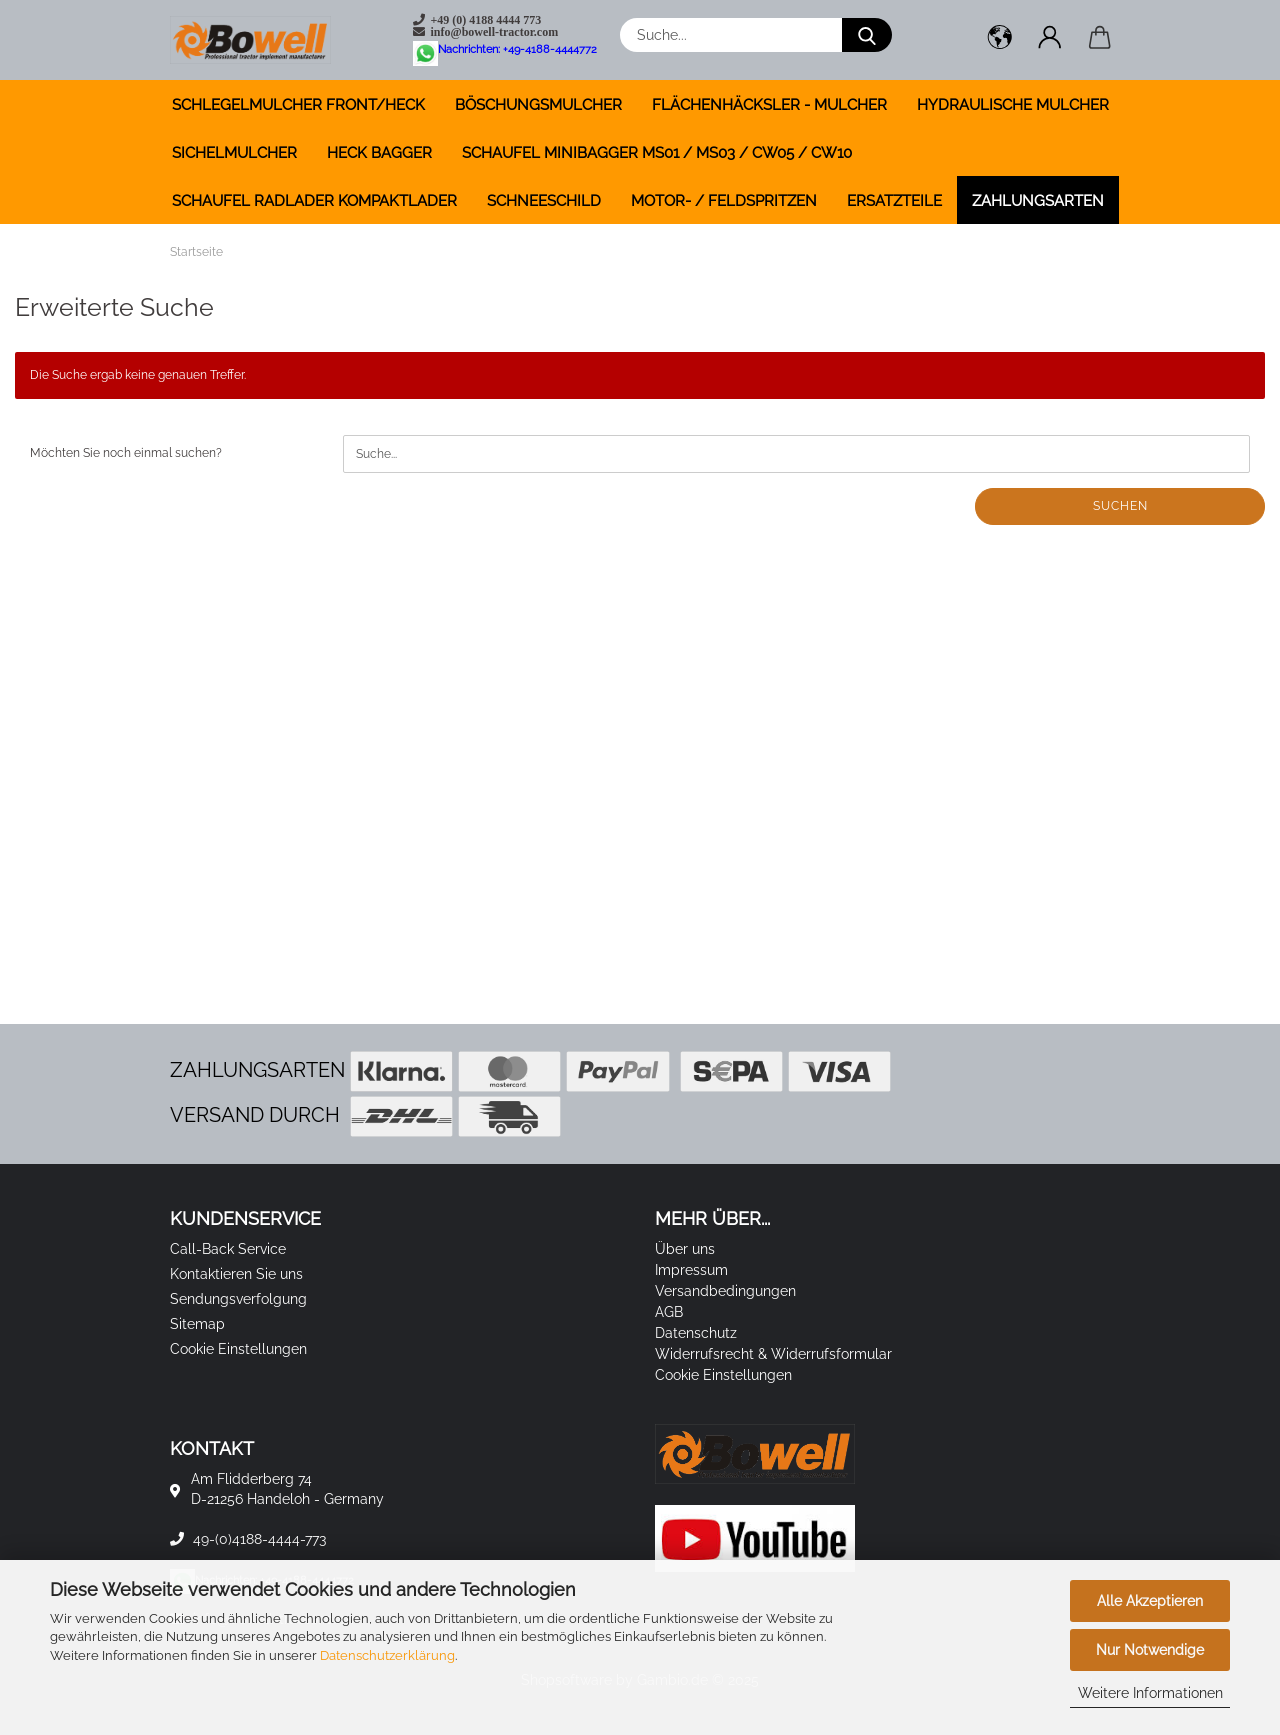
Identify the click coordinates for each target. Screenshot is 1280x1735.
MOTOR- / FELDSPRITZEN (724, 201)
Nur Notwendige (1150, 1650)
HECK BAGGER (379, 153)
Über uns (685, 1249)
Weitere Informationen (1150, 1693)
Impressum (691, 1270)
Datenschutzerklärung (387, 1655)
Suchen (1120, 506)
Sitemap (197, 1324)
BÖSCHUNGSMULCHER (538, 105)
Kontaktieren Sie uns (236, 1274)
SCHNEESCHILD (544, 201)
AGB (669, 1312)
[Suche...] (867, 35)
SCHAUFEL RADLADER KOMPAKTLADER (314, 201)
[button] (1000, 40)
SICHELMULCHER (234, 153)
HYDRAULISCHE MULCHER (1013, 105)
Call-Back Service (228, 1249)
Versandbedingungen (725, 1291)
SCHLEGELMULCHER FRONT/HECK (298, 105)
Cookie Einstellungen (238, 1349)
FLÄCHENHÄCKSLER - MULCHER (769, 105)
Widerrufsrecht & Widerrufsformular (773, 1354)
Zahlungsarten (1038, 201)
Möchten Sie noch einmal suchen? (126, 453)
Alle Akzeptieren (1150, 1601)
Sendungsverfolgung (238, 1299)
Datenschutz (696, 1333)
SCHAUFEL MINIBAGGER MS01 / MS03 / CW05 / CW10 (657, 153)
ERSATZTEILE (894, 201)
